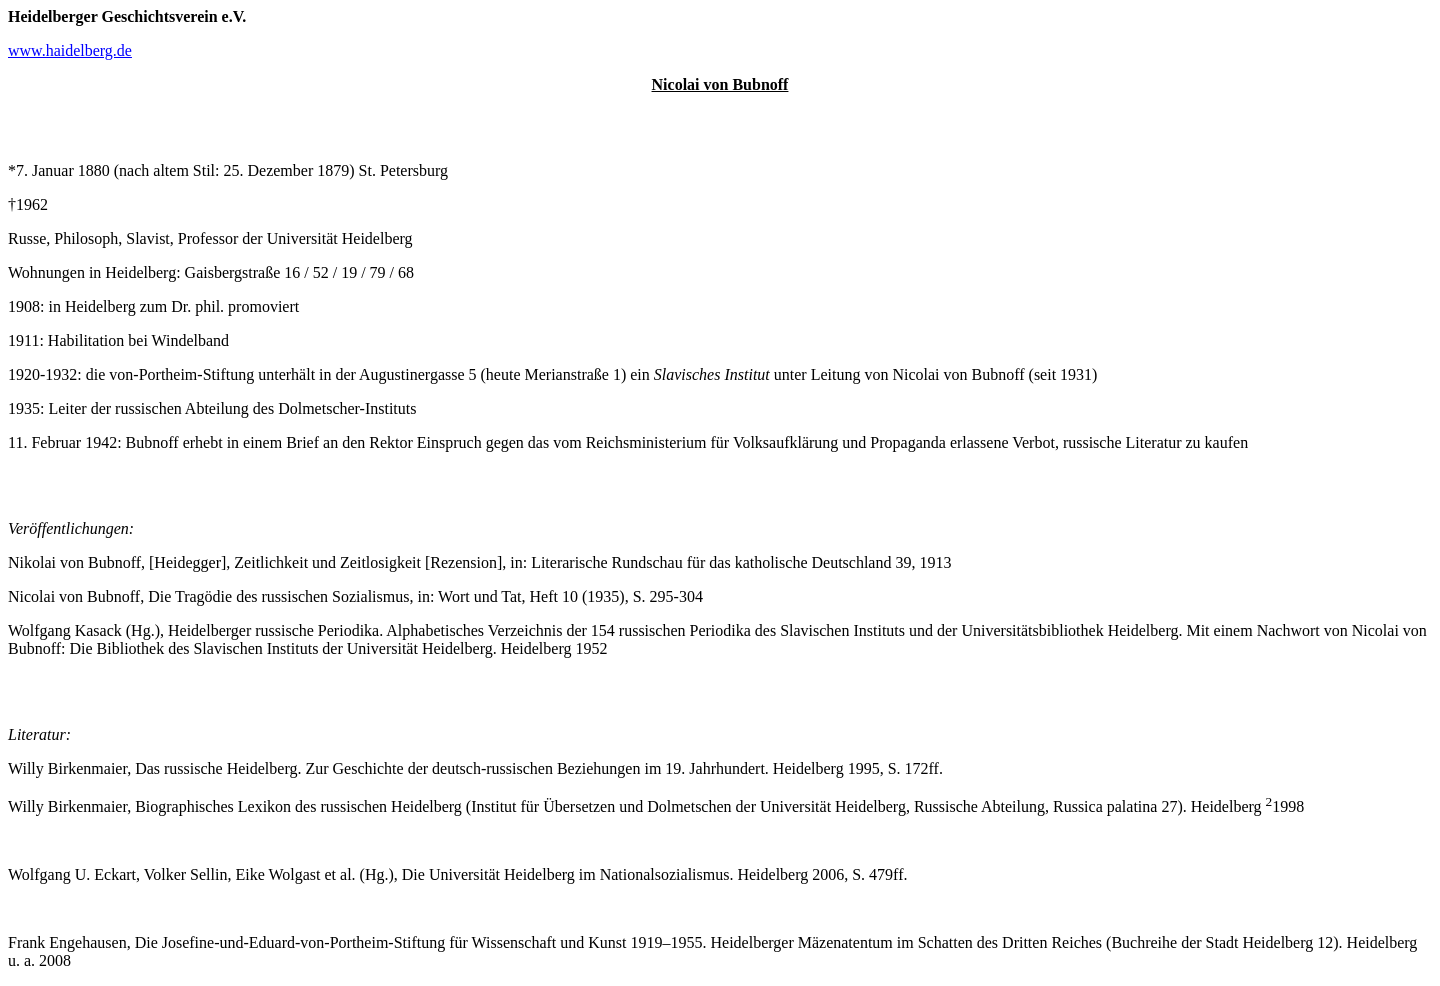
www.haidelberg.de (70, 50)
